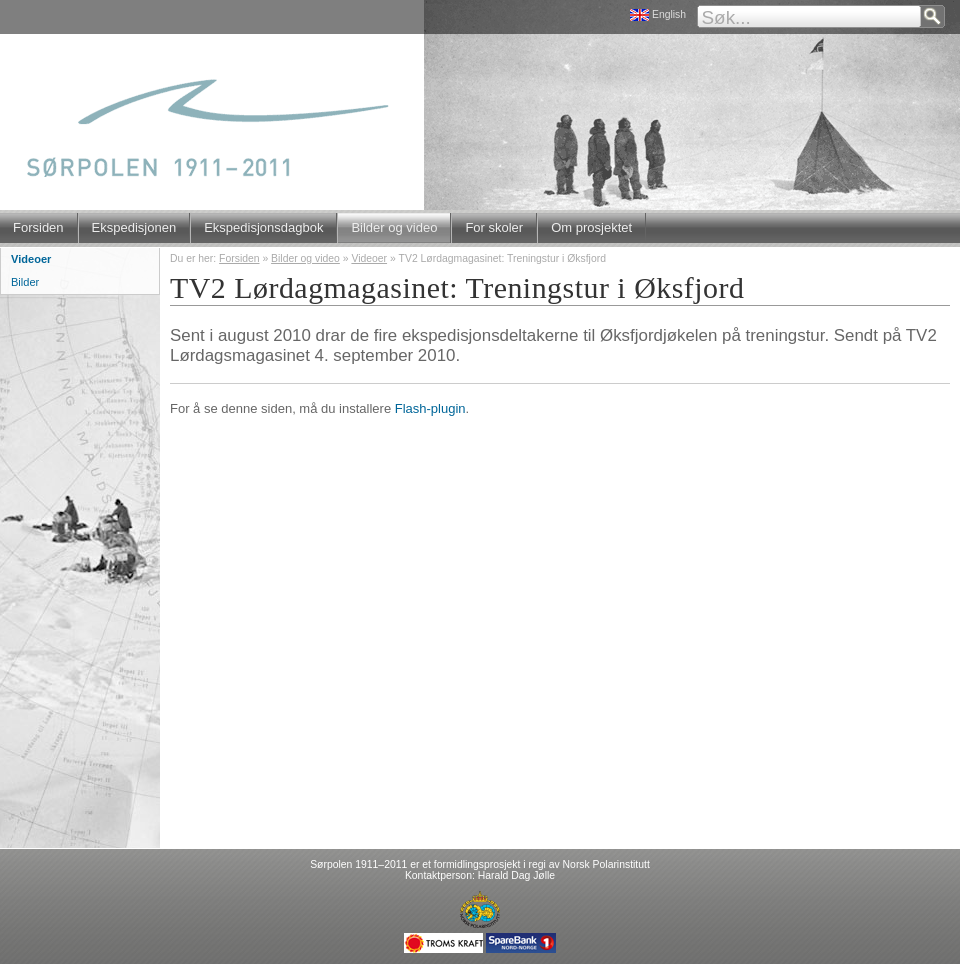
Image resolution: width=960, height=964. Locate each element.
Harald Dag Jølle (516, 875)
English (669, 14)
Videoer (369, 258)
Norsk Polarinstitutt (606, 864)
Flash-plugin (430, 408)
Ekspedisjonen (134, 227)
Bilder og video (394, 227)
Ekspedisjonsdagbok (263, 227)
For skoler (494, 227)
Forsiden (38, 227)
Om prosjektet (591, 227)
